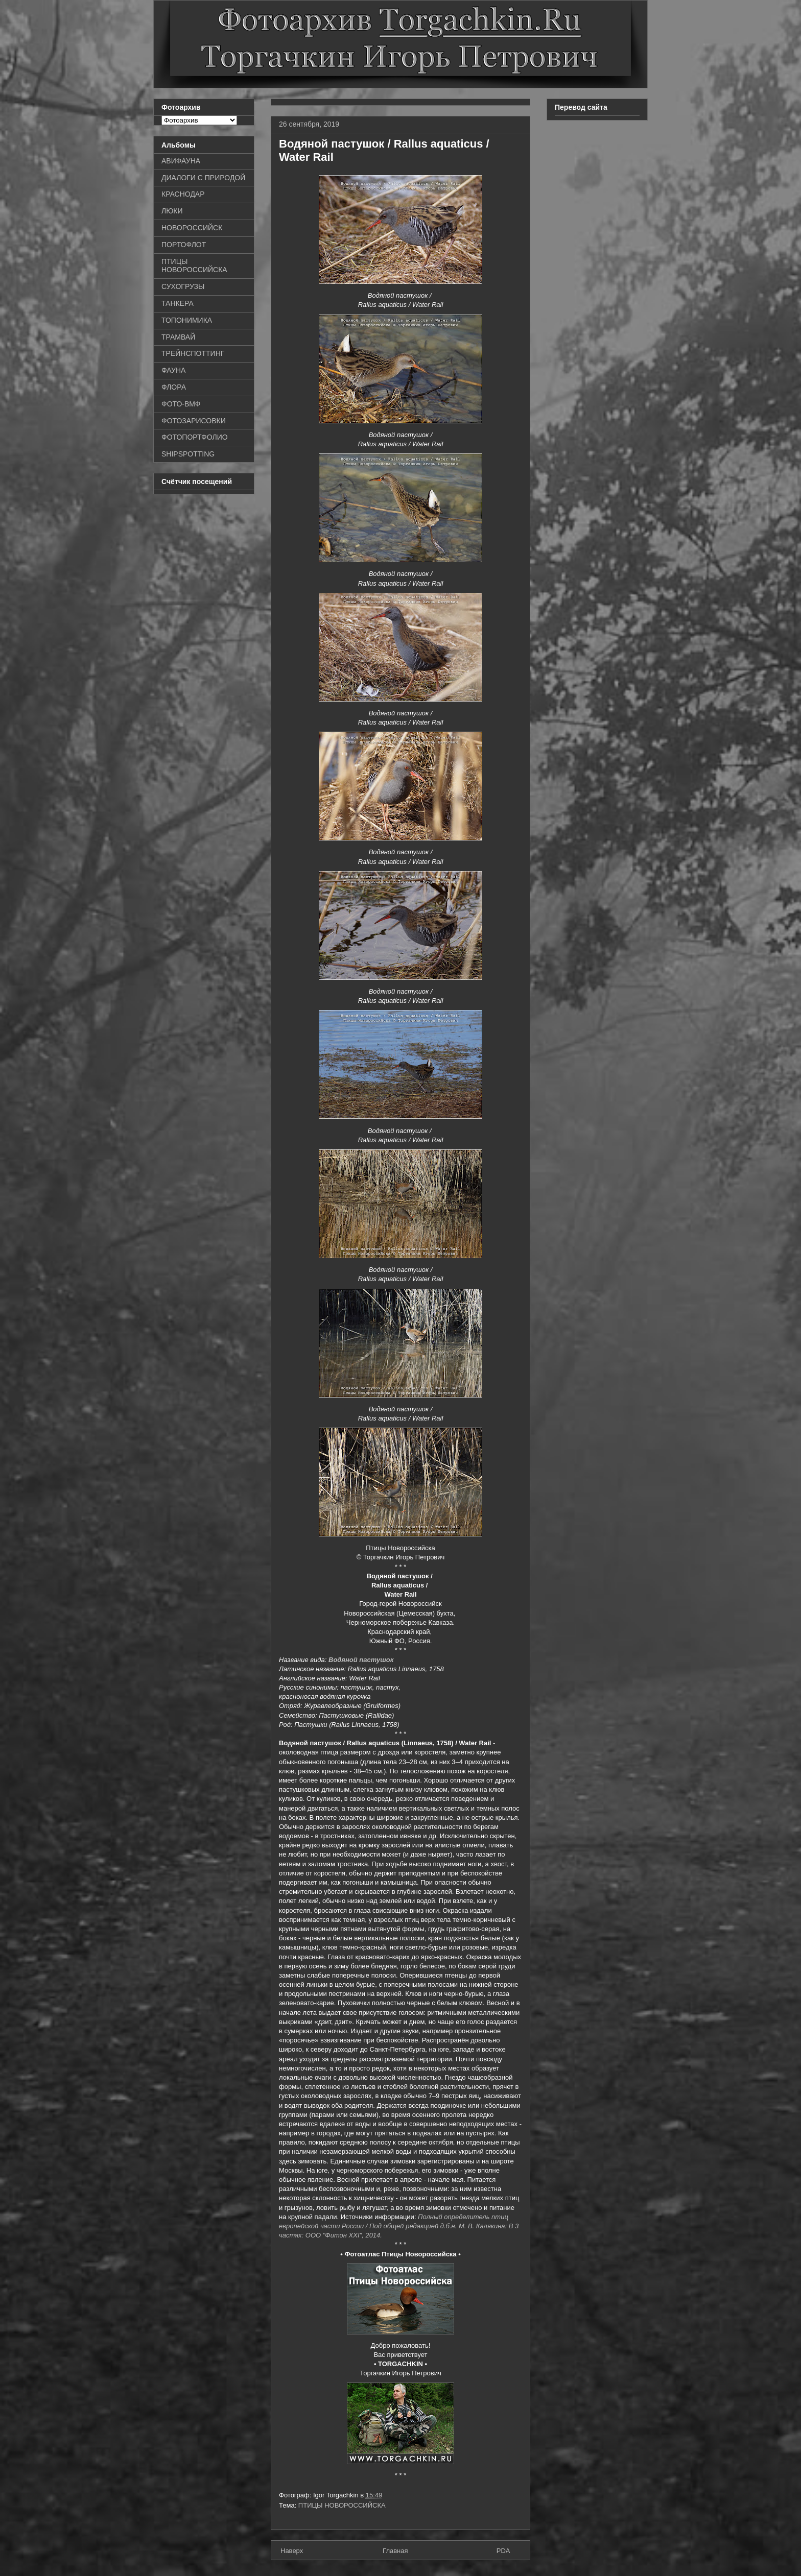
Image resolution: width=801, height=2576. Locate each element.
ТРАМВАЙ (178, 337)
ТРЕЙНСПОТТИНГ (192, 353)
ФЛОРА (173, 387)
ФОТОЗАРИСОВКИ (193, 421)
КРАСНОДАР (183, 194)
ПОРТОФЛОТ (183, 244)
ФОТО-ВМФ (181, 404)
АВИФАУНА (180, 161)
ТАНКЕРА (177, 303)
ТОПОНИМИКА (186, 320)
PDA (503, 2551)
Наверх (291, 2551)
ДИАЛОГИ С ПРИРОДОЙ (203, 178)
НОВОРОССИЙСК (191, 228)
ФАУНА (173, 370)
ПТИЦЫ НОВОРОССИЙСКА (342, 2505)
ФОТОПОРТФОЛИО (194, 437)
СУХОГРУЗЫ (182, 286)
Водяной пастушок (360, 1660)
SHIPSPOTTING (188, 454)
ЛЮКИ (172, 211)
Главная (395, 2551)
